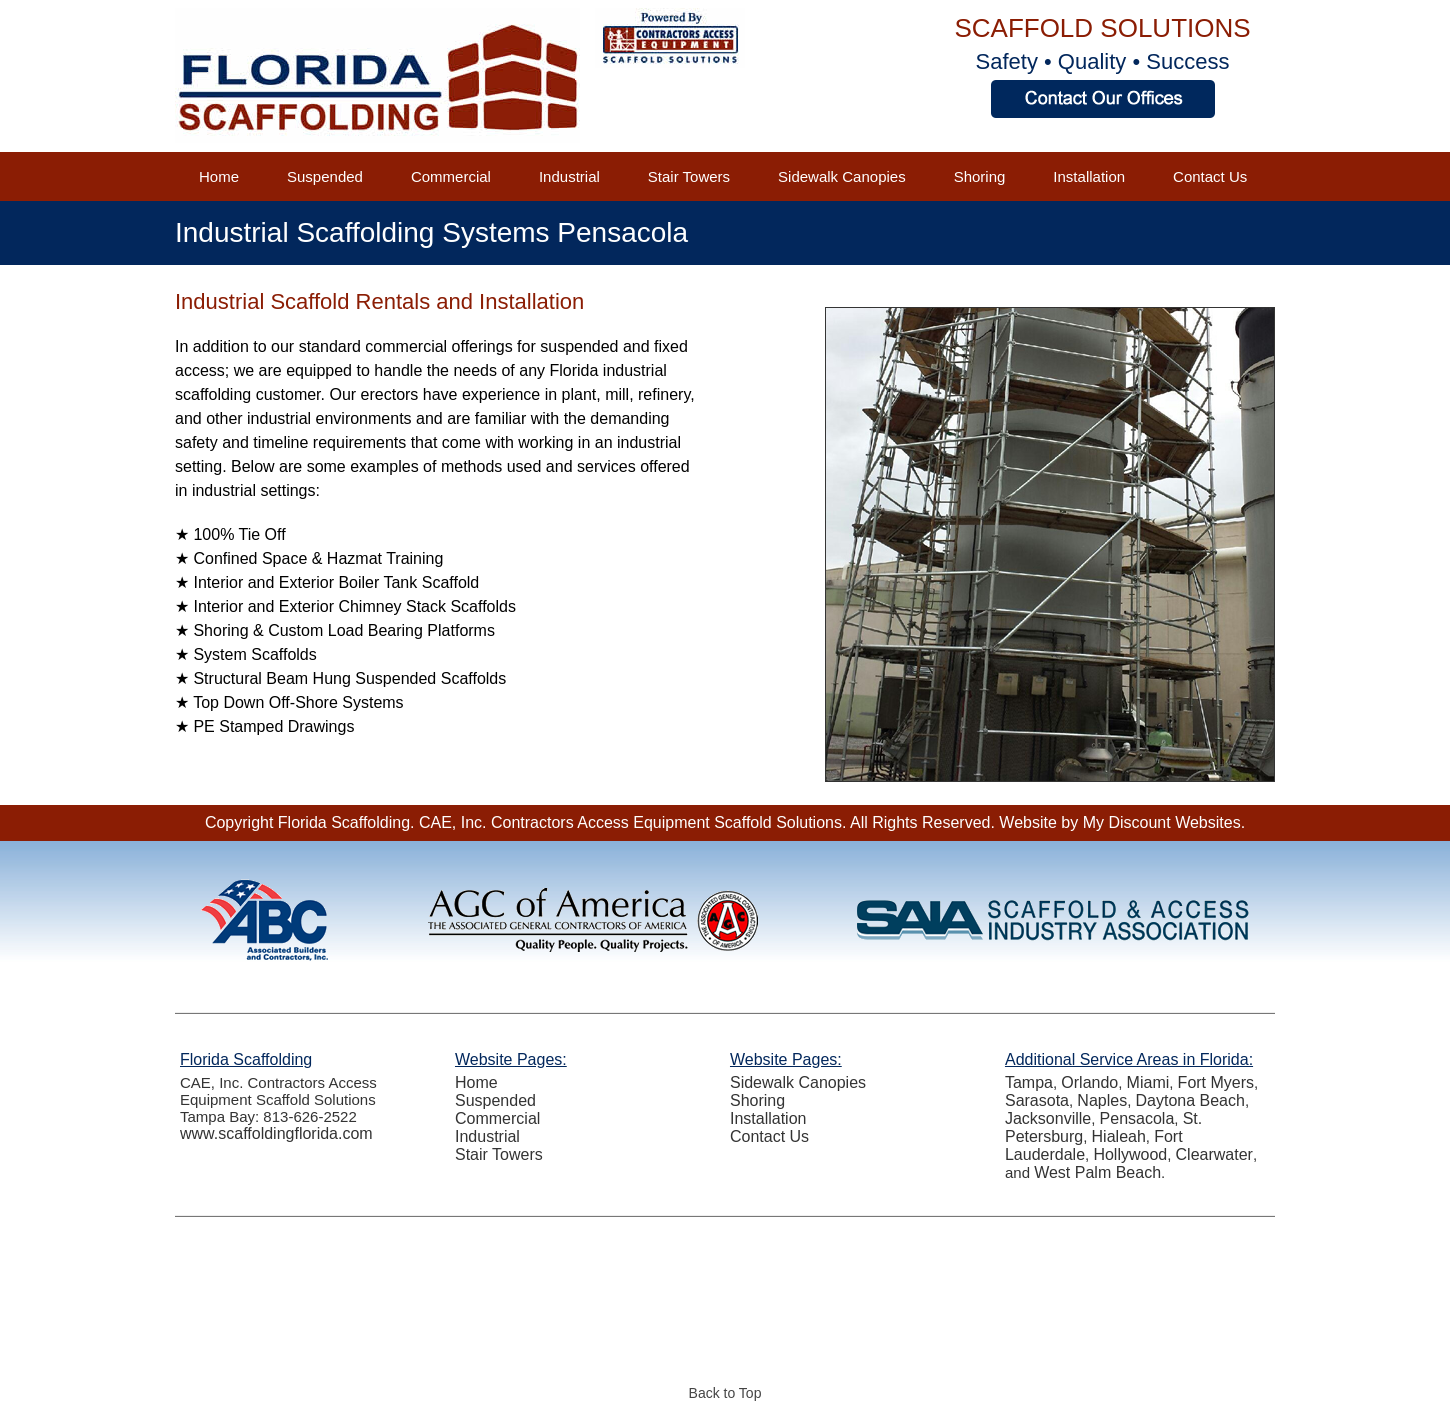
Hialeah (1119, 1136)
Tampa (1029, 1082)
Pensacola (1137, 1118)
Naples (1102, 1100)
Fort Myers (1216, 1082)
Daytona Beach (1190, 1100)
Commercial (451, 176)
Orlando (1089, 1082)
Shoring (980, 176)
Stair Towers (689, 176)
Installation (1089, 176)
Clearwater (1214, 1154)
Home (219, 176)
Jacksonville (1048, 1118)
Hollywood (1130, 1154)
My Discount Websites (1162, 822)
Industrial (569, 176)
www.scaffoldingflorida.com (276, 1133)
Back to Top (725, 1393)
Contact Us (1210, 176)
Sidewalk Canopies (842, 176)
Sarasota (1037, 1100)
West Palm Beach (1097, 1172)
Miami (1148, 1082)
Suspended (325, 176)
